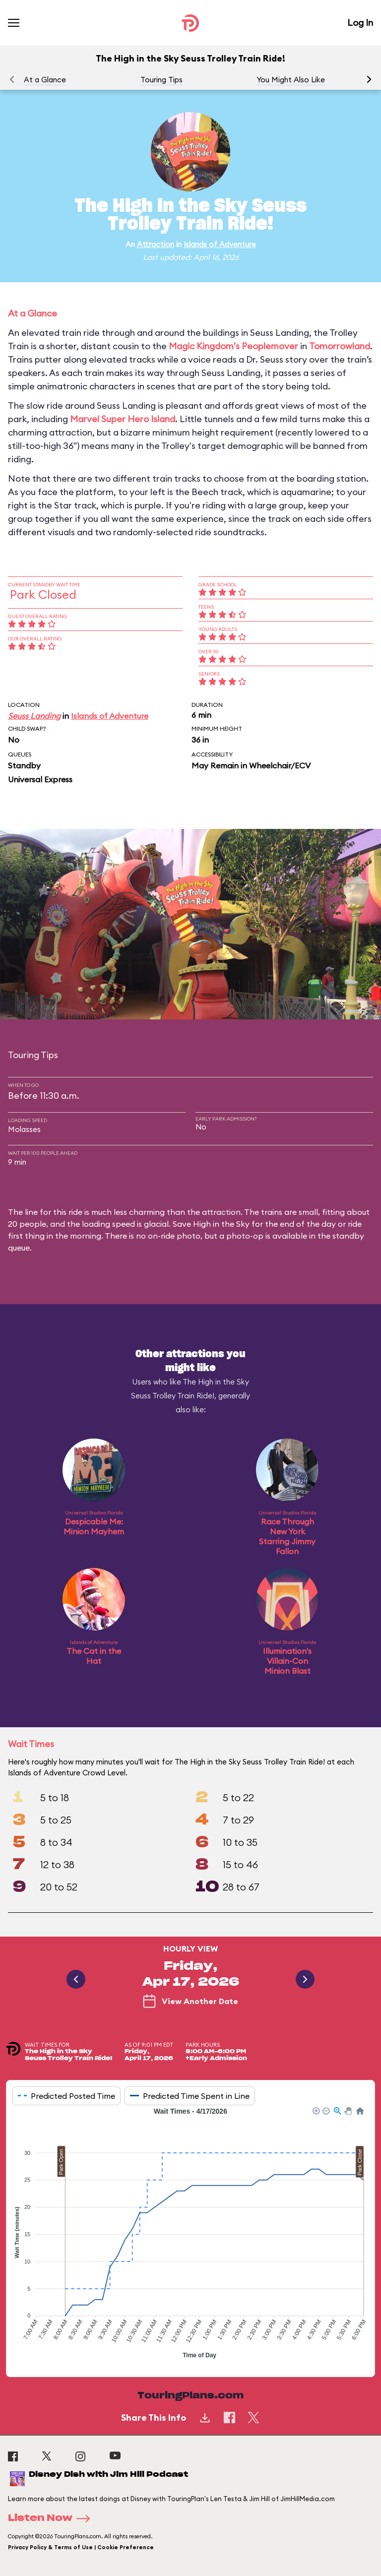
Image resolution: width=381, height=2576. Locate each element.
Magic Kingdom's (204, 346)
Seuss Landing (34, 716)
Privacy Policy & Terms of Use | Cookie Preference (81, 2547)
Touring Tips (161, 79)
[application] (190, 2234)
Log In (360, 22)
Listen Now (52, 2518)
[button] (369, 79)
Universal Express (40, 779)
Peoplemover (270, 346)
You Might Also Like (290, 79)
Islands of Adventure (220, 244)
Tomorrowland (339, 346)
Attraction (155, 244)
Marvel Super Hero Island (122, 419)
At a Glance (45, 79)
